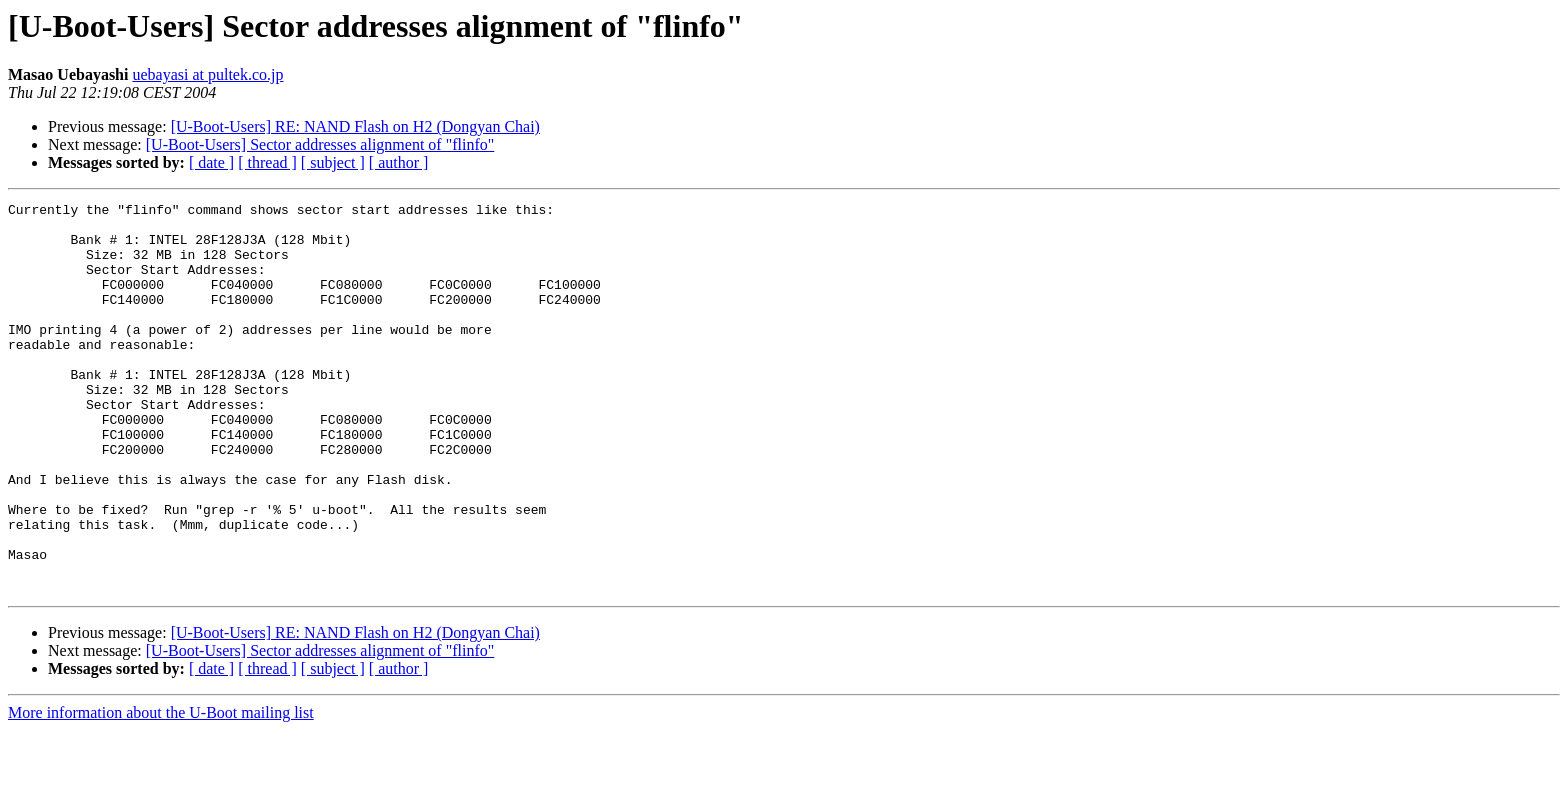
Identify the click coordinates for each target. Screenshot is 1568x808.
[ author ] (399, 162)
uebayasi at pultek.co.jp (207, 74)
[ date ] (211, 162)
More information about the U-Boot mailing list (161, 790)
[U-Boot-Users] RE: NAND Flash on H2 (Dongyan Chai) (355, 126)
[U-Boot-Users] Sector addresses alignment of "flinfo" (320, 144)
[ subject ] (333, 162)
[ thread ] (267, 162)
